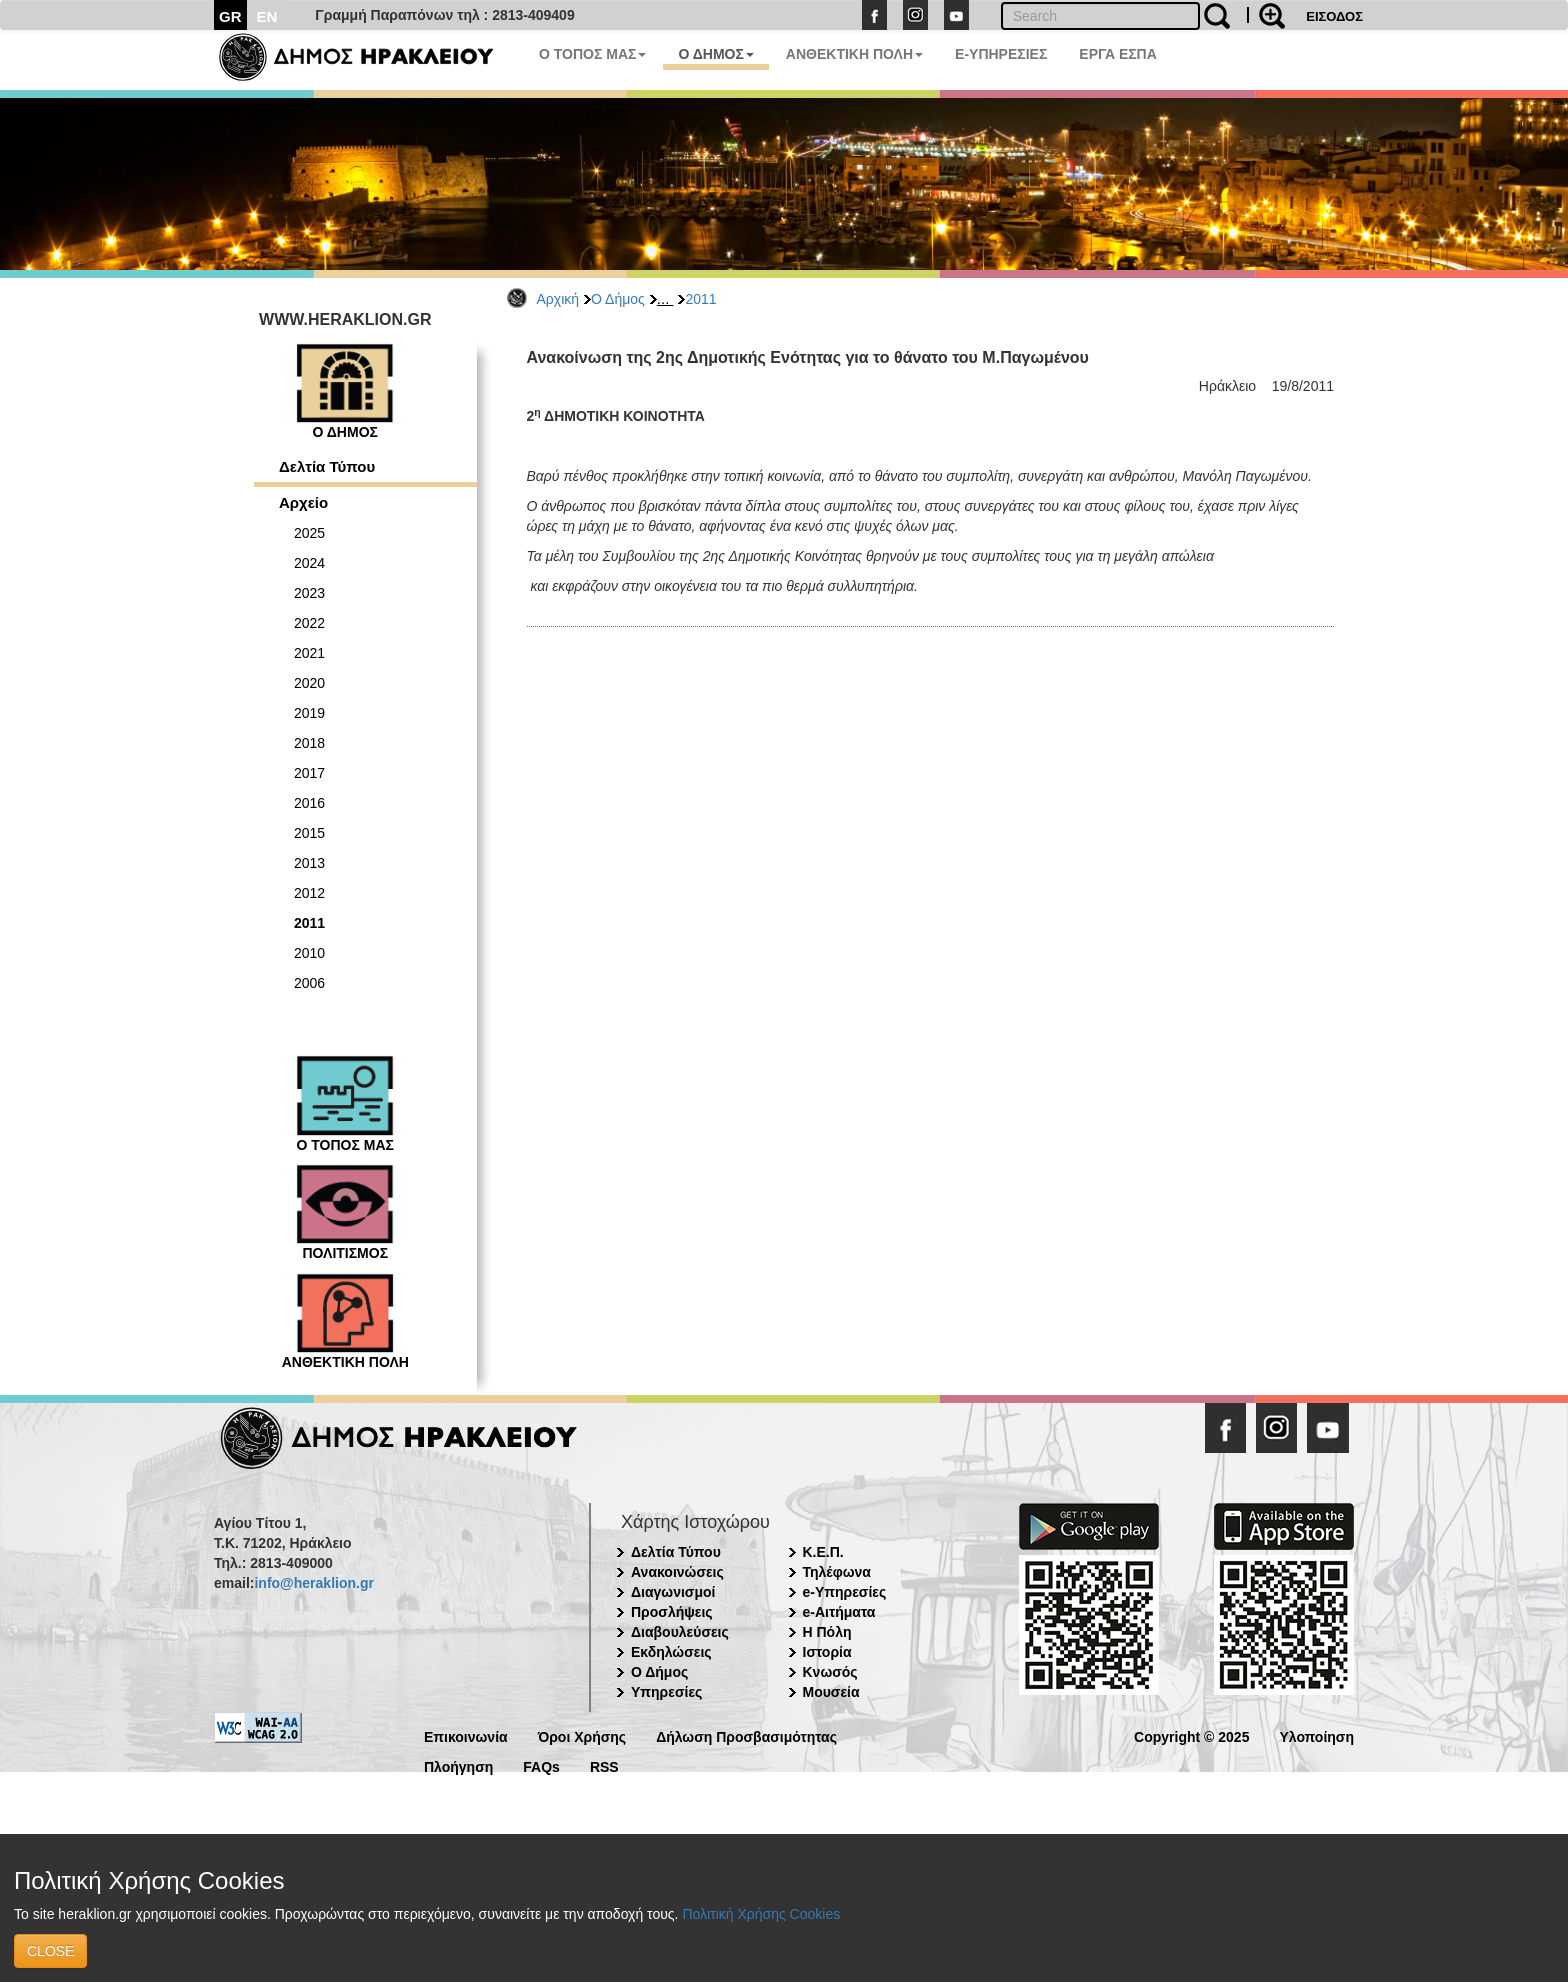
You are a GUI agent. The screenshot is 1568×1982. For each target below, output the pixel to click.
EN (267, 16)
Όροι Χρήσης (582, 1735)
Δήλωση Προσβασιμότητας (746, 1735)
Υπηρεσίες (666, 1692)
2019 (309, 713)
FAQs (541, 1765)
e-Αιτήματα (839, 1612)
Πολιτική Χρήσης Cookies (761, 1914)
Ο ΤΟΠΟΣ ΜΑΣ (592, 54)
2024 (309, 563)
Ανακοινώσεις (677, 1572)
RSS (604, 1765)
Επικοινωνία (466, 1735)
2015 (309, 833)
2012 (309, 893)
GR (230, 16)
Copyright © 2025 (1191, 1735)
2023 (309, 593)
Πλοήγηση (458, 1765)
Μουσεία (831, 1692)
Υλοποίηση (1316, 1735)
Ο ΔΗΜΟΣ (715, 54)
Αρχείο (303, 502)
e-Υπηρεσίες (845, 1592)
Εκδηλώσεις (671, 1652)
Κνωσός (830, 1672)
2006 (309, 983)
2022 (309, 623)
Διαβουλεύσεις (680, 1632)
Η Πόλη (827, 1632)
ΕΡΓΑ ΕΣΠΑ (1118, 54)
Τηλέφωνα (837, 1572)
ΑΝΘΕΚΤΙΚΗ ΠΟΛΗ (854, 54)
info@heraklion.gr (313, 1583)
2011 (700, 299)
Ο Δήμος (618, 299)
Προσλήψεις (672, 1612)
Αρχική (558, 299)
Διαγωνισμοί (673, 1592)
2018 (309, 743)
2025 (309, 533)
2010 (309, 953)
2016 (309, 803)
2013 (309, 863)
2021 (309, 653)
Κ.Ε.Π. (823, 1552)
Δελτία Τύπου (327, 466)
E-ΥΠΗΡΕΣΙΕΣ (1001, 54)
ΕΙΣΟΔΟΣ (1334, 16)
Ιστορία (827, 1652)
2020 (309, 683)
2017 (309, 773)
